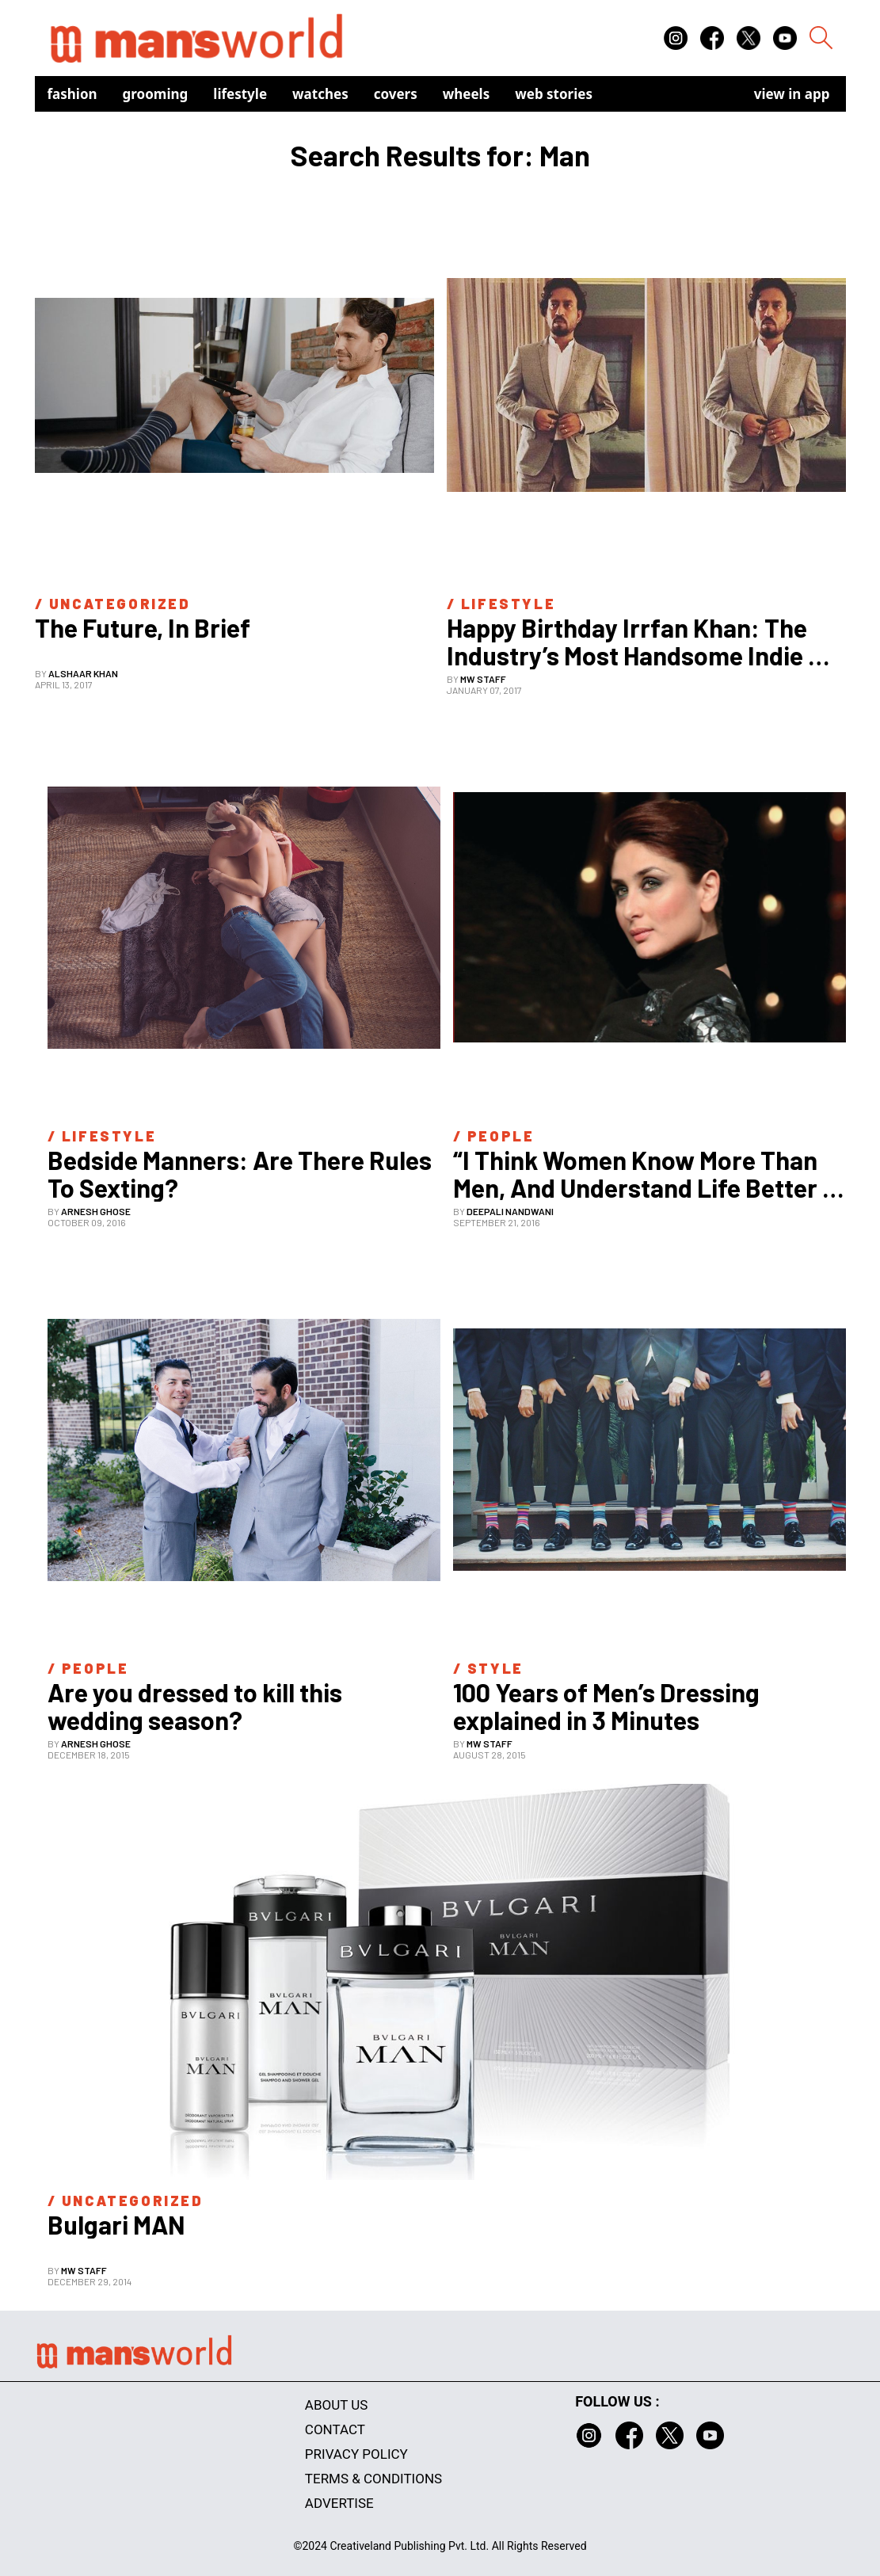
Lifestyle (240, 94)
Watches (320, 94)
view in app (792, 94)
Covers (395, 94)
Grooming (156, 94)
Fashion (72, 94)
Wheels (466, 94)
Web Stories (553, 94)
